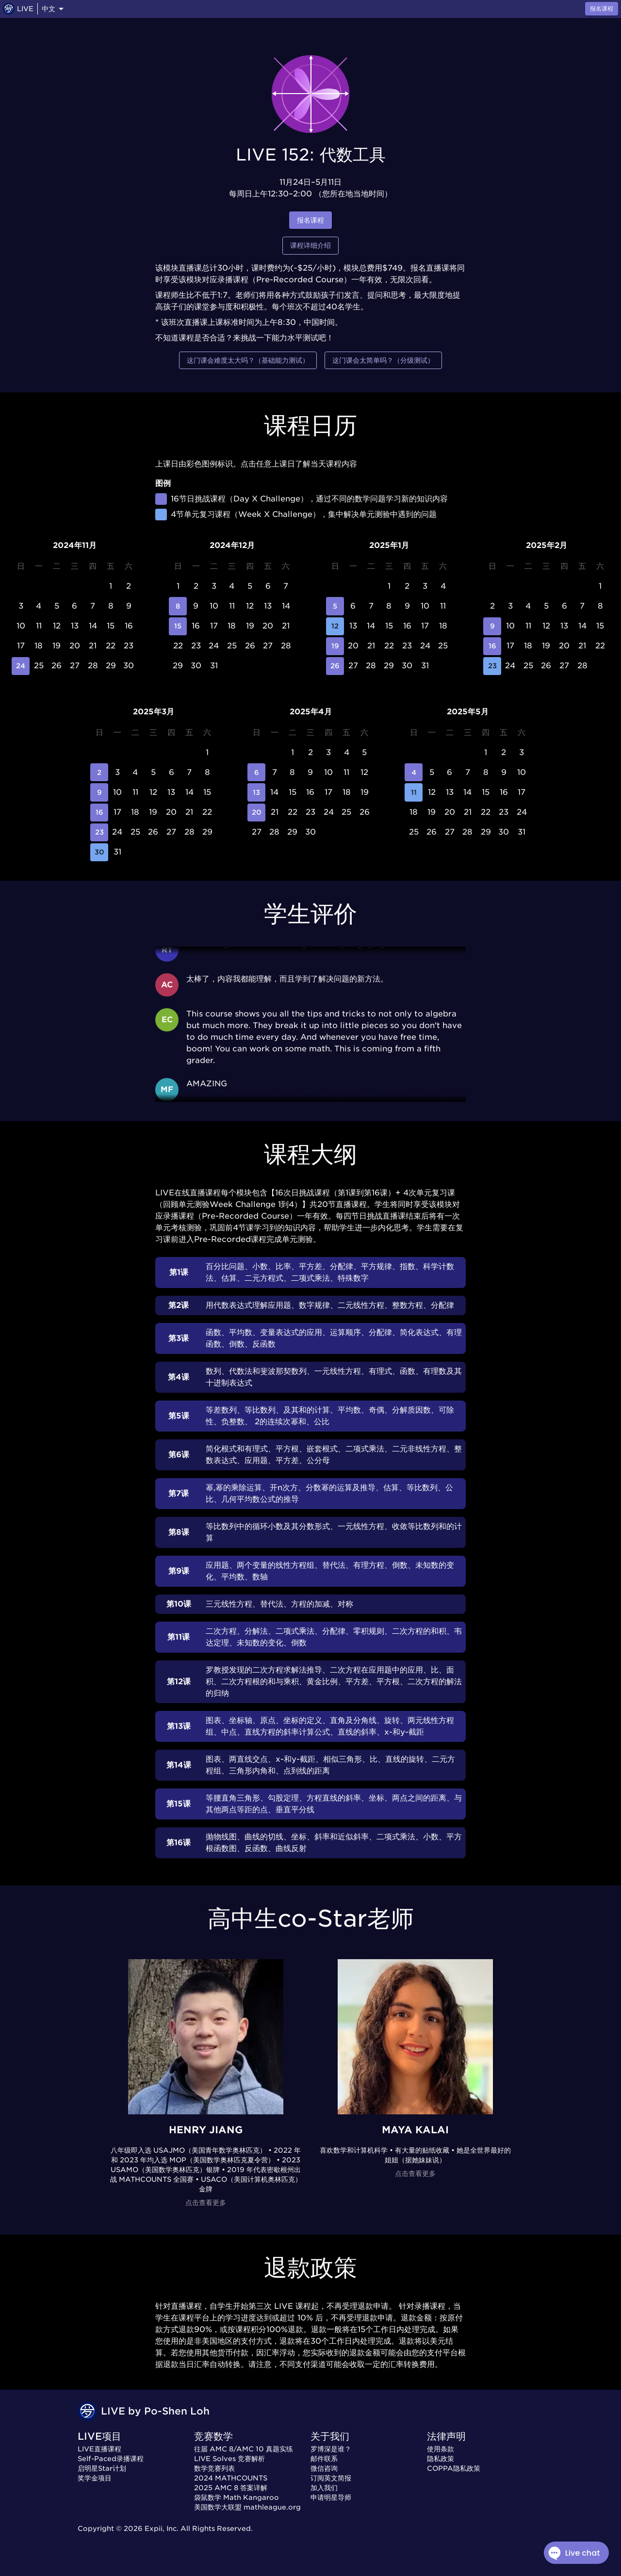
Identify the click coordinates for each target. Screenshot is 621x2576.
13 (256, 792)
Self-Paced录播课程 (111, 2459)
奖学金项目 (95, 2478)
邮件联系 (324, 2459)
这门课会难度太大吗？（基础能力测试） (248, 360)
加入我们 (324, 2488)
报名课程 (310, 220)
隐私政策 (440, 2459)
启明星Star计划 (102, 2468)
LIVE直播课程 (99, 2449)
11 (414, 792)
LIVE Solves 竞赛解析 (229, 2459)
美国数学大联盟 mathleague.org (247, 2507)
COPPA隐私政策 (453, 2468)
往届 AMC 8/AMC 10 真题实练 (243, 2449)
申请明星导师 (330, 2497)
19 (335, 646)
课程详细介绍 (310, 245)
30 (99, 852)
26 (335, 666)
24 (21, 666)
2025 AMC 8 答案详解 (230, 2488)
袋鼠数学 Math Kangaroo (236, 2497)
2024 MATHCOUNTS (230, 2478)
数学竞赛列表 (214, 2468)
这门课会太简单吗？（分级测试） (383, 360)
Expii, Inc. (162, 2528)
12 (335, 626)
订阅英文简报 (330, 2478)
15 (178, 626)
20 (256, 812)
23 (492, 666)
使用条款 (440, 2449)
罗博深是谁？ (330, 2449)
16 (492, 646)
